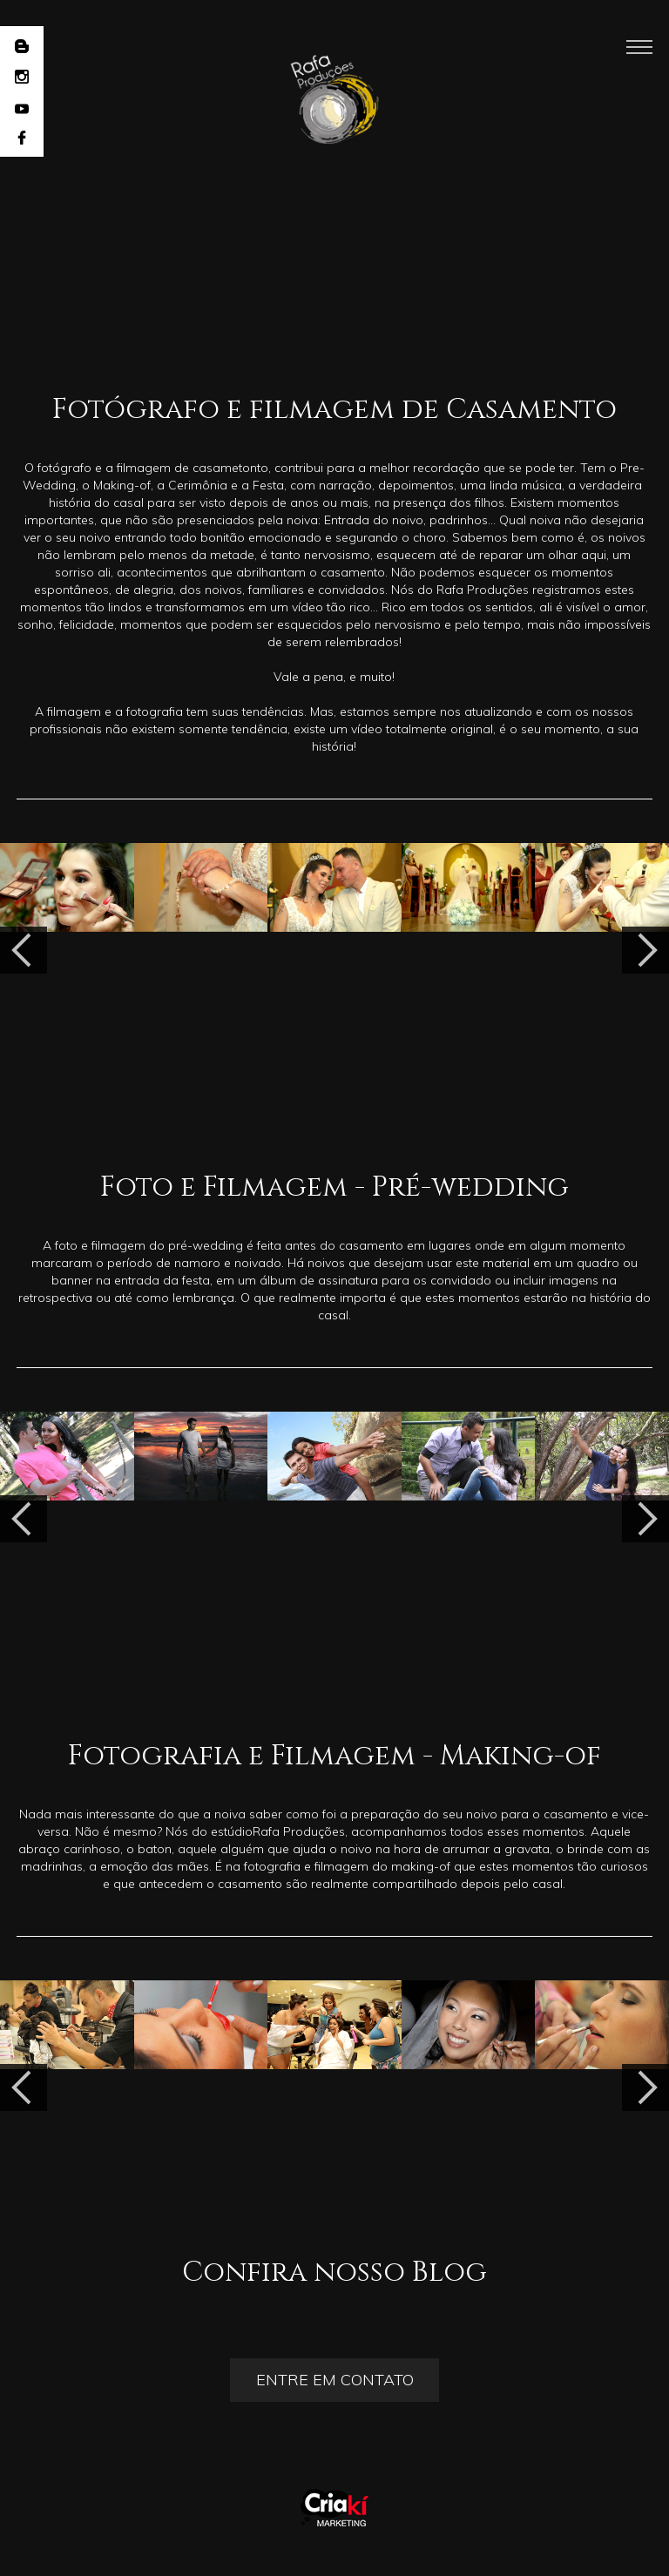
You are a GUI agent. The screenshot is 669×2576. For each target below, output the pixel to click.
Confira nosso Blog (334, 2272)
